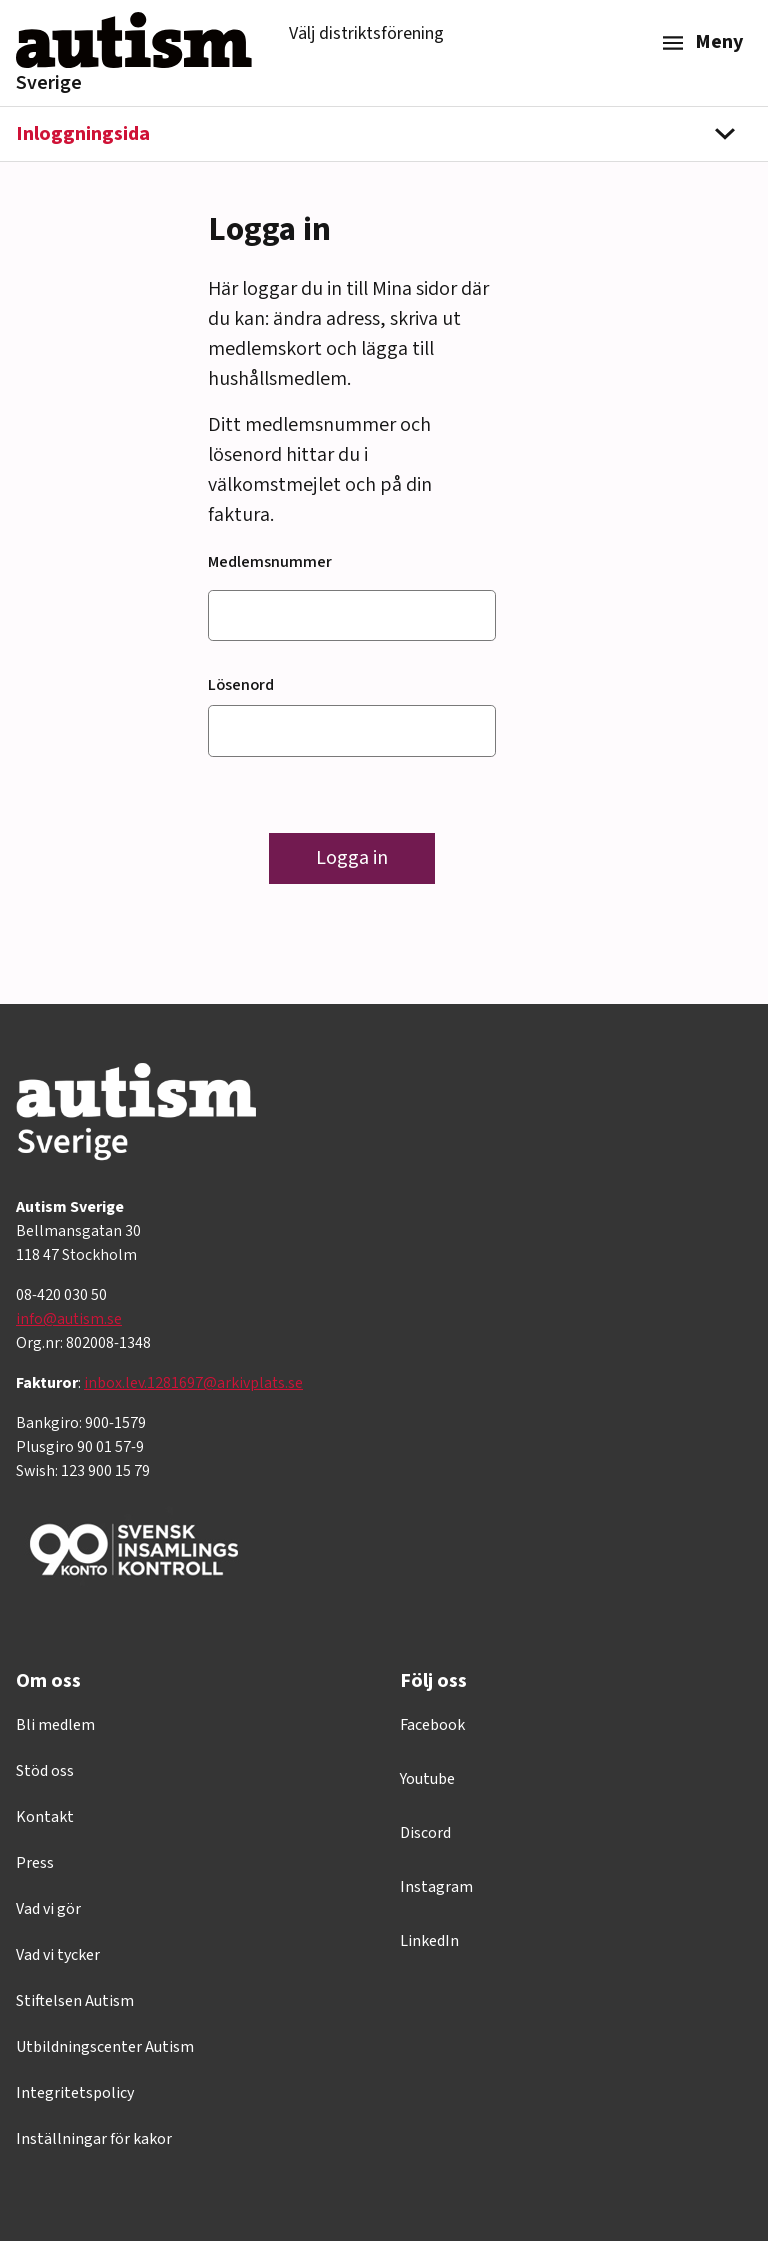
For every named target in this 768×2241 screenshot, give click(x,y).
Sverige (49, 83)
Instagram (436, 1887)
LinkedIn (429, 1941)
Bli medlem (55, 1725)
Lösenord (241, 685)
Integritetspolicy (75, 2093)
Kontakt (45, 1817)
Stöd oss (45, 1771)
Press (35, 1863)
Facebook (432, 1725)
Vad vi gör (48, 1909)
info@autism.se (69, 1319)
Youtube (427, 1779)
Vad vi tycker (58, 1955)
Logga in (352, 858)
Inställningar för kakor (94, 2139)
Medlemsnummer (270, 562)
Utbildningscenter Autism (105, 2047)
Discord (425, 1833)
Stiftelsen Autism (75, 2001)
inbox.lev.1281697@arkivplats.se (193, 1383)
